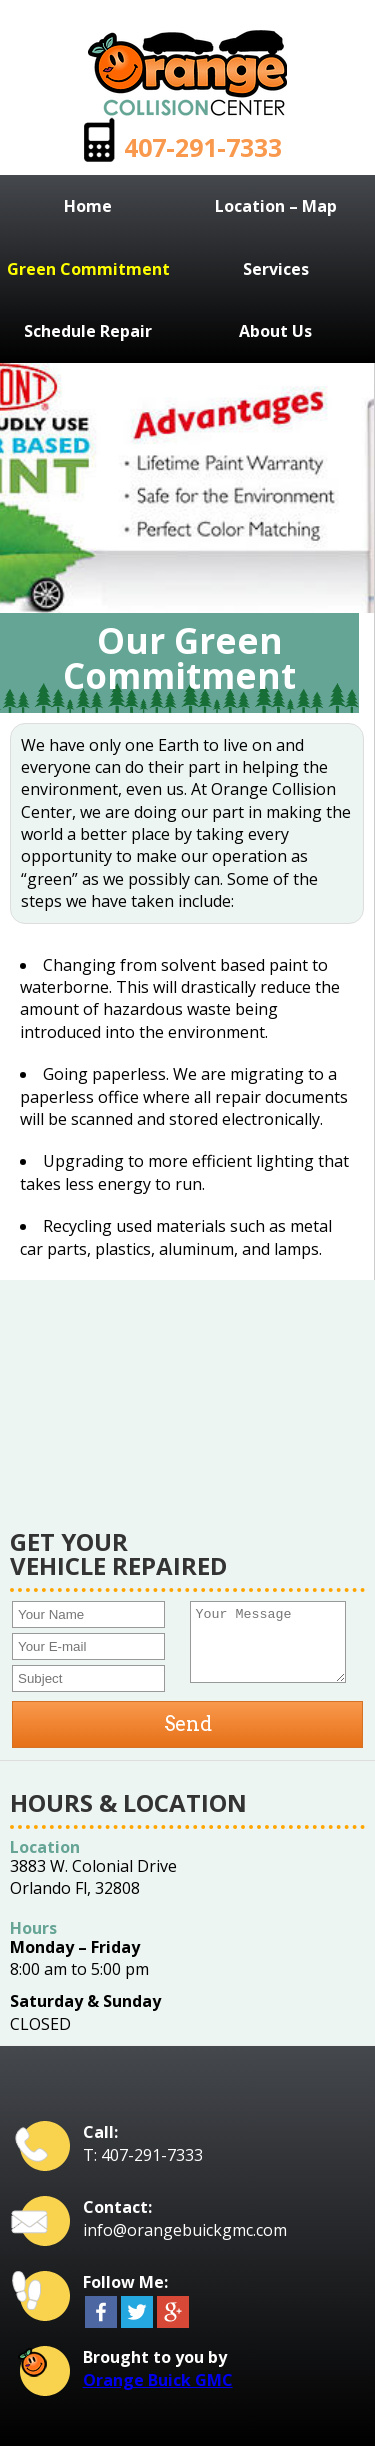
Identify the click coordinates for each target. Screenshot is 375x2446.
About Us (275, 331)
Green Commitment (88, 269)
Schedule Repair (88, 331)
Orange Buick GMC (158, 2380)
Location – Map (276, 206)
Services (276, 269)
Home (88, 206)
